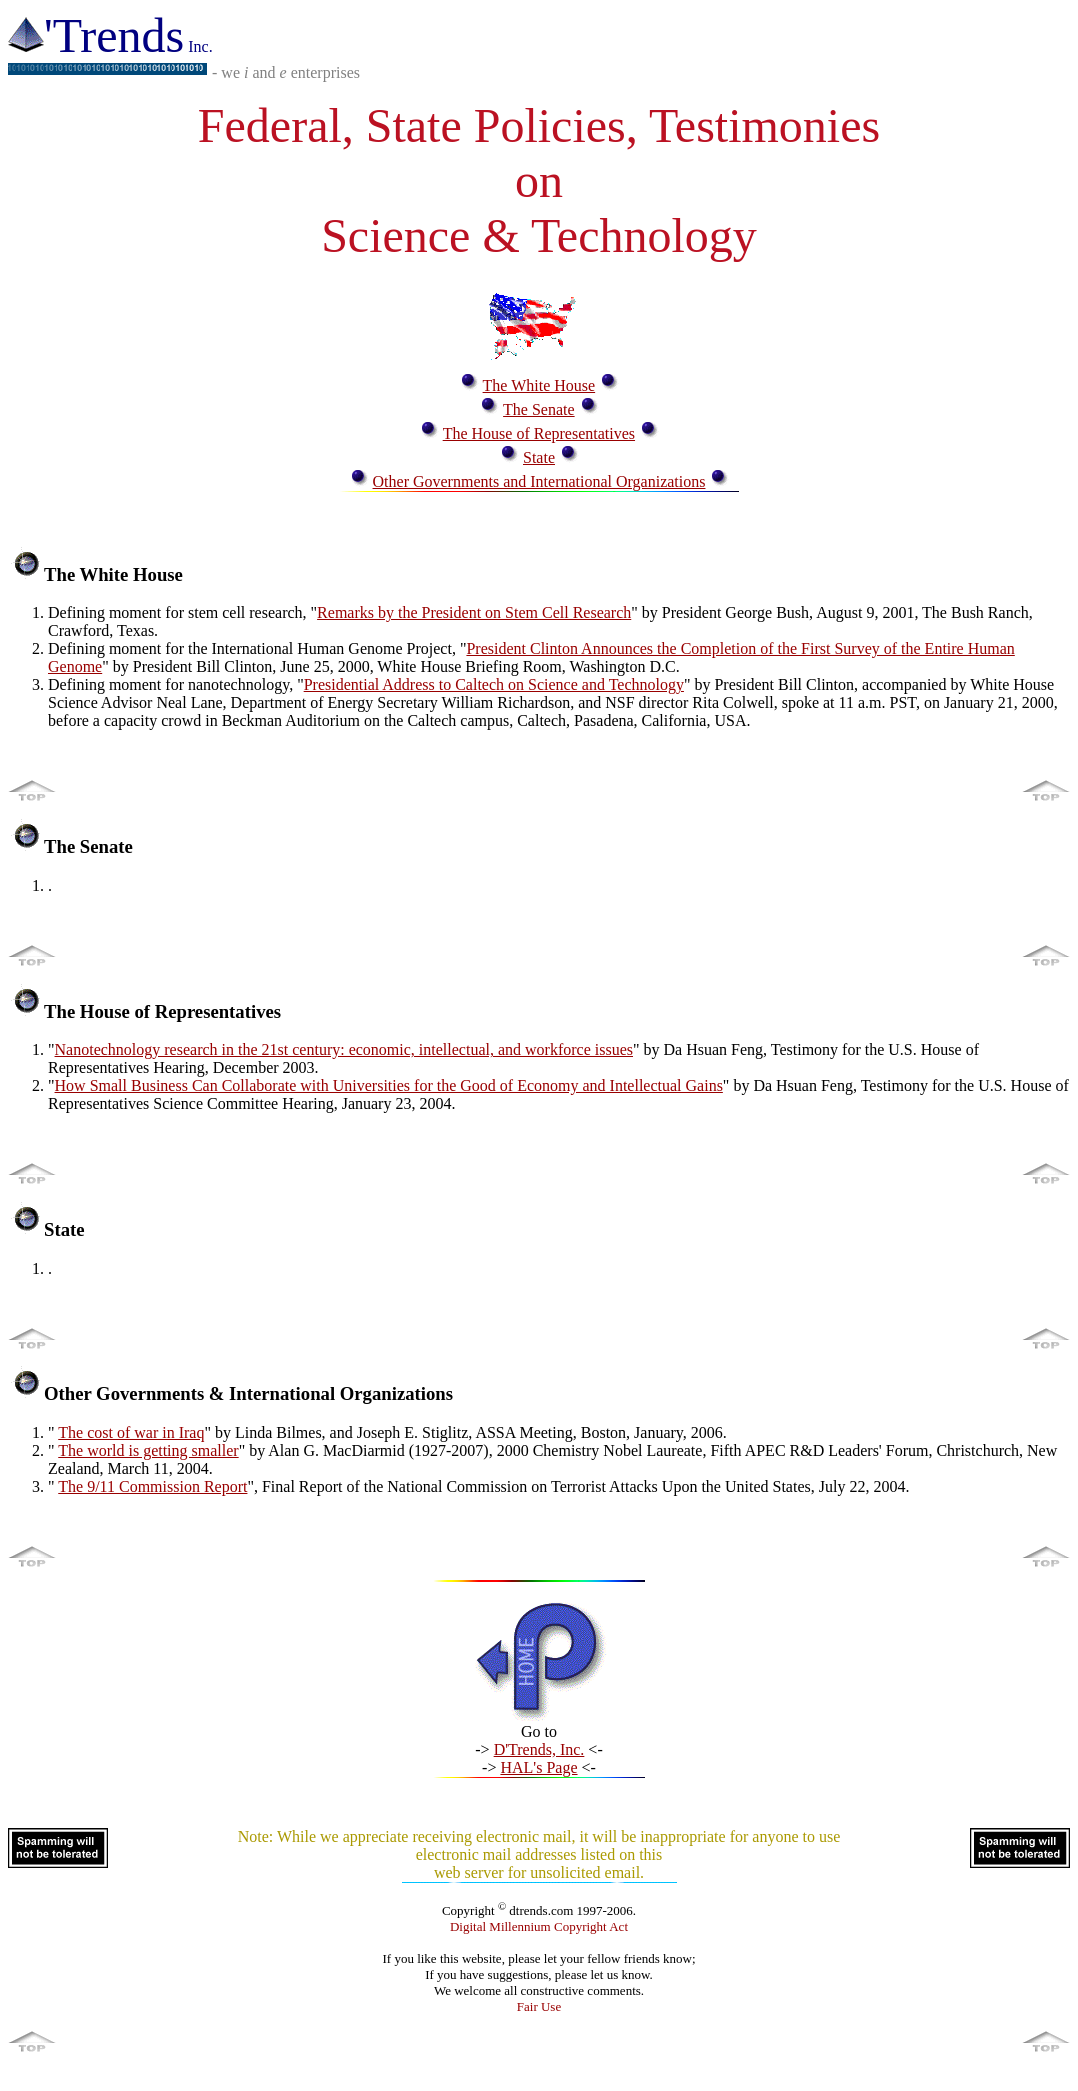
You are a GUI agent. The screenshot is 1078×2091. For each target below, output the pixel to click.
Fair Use (539, 2006)
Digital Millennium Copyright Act (539, 1926)
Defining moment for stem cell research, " (182, 612)
